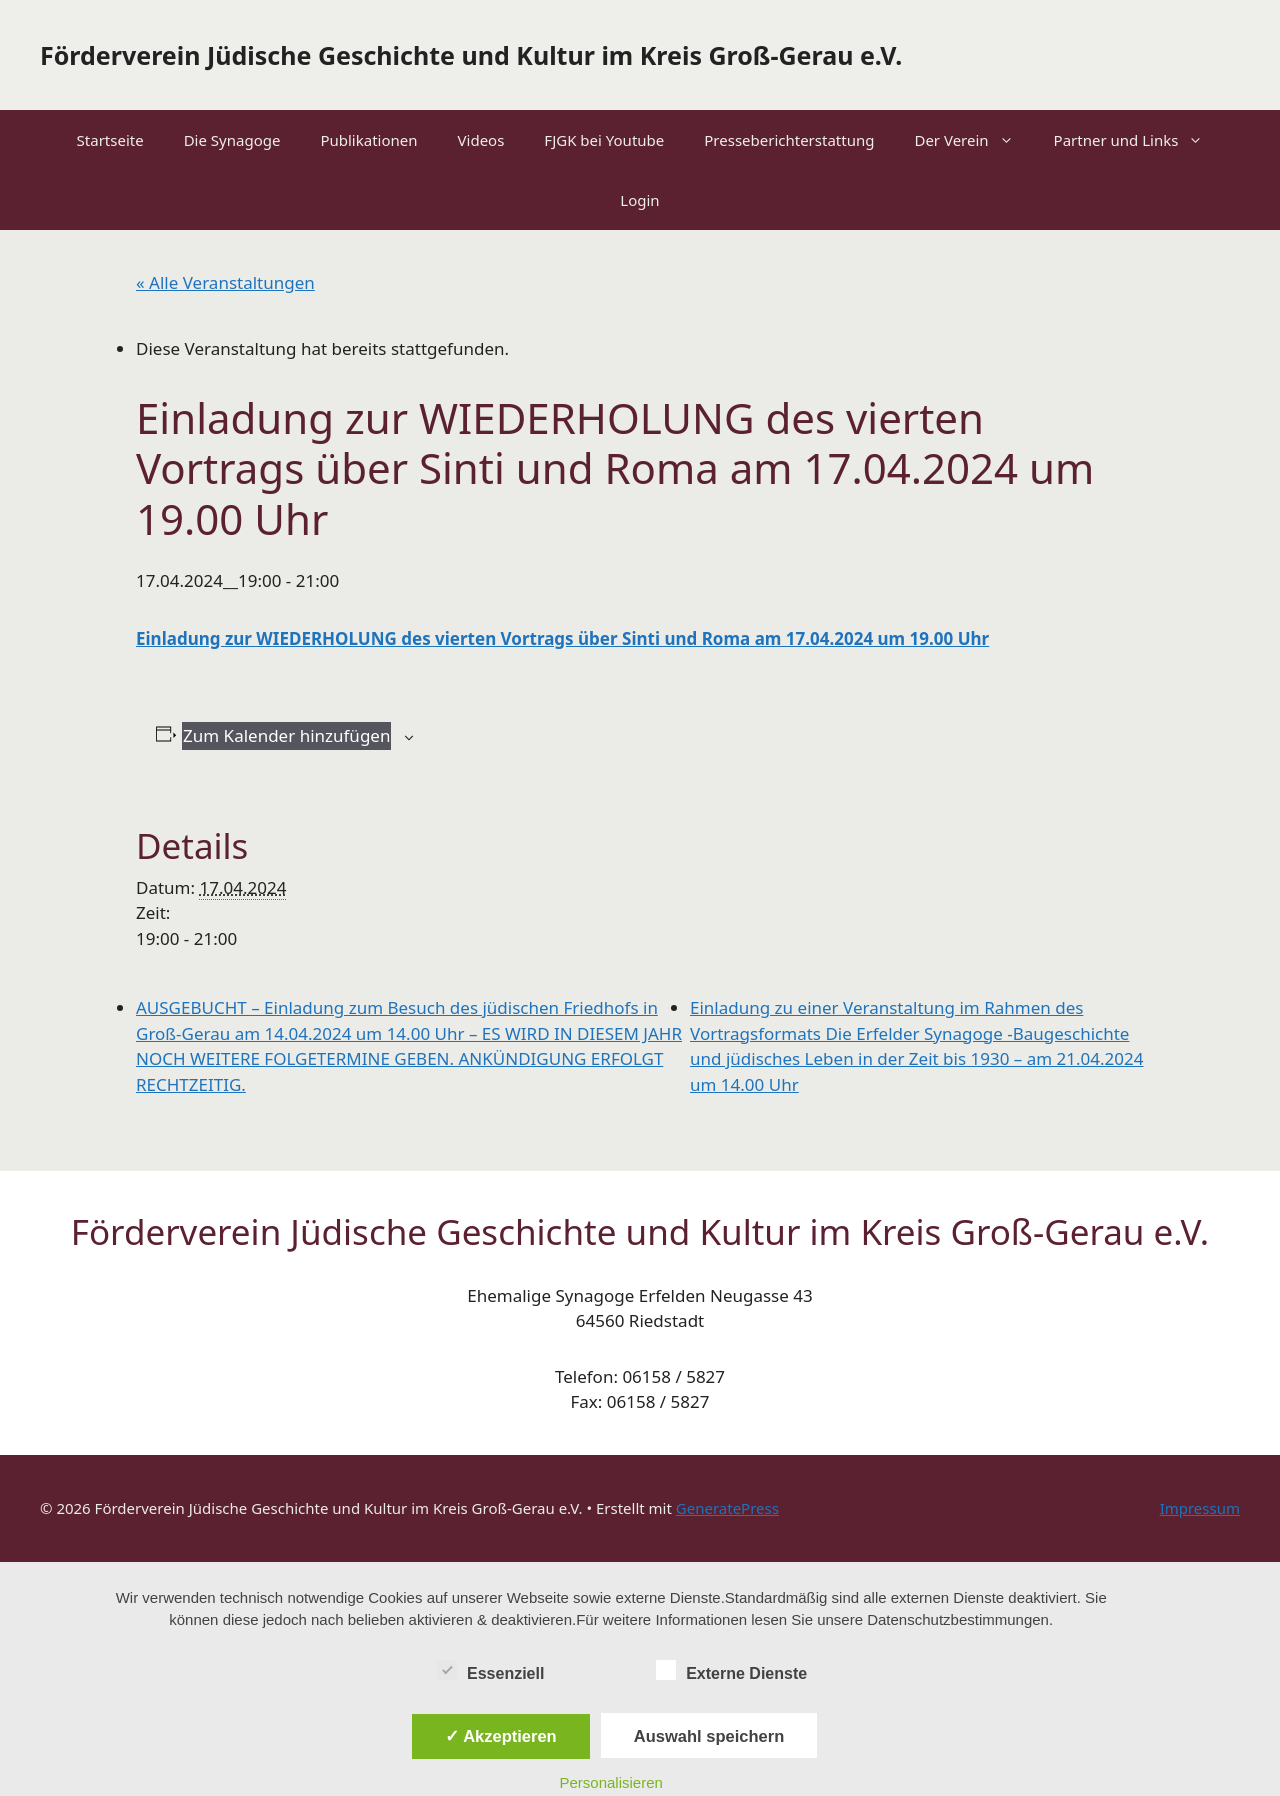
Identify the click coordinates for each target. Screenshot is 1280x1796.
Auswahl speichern (709, 1736)
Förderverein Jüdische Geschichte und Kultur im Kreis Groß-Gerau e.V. (471, 55)
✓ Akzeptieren (501, 1736)
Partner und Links (1139, 140)
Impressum (1200, 1508)
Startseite (110, 140)
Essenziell (490, 1670)
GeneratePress (727, 1508)
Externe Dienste (731, 1670)
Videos (481, 140)
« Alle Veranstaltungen (225, 282)
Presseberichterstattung (789, 140)
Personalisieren (611, 1782)
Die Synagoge (232, 140)
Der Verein (973, 140)
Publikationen (368, 140)
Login (639, 200)
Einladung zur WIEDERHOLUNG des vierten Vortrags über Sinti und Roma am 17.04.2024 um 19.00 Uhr (562, 638)
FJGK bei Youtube (604, 140)
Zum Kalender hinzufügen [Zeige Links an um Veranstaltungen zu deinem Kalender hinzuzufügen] (286, 735)
